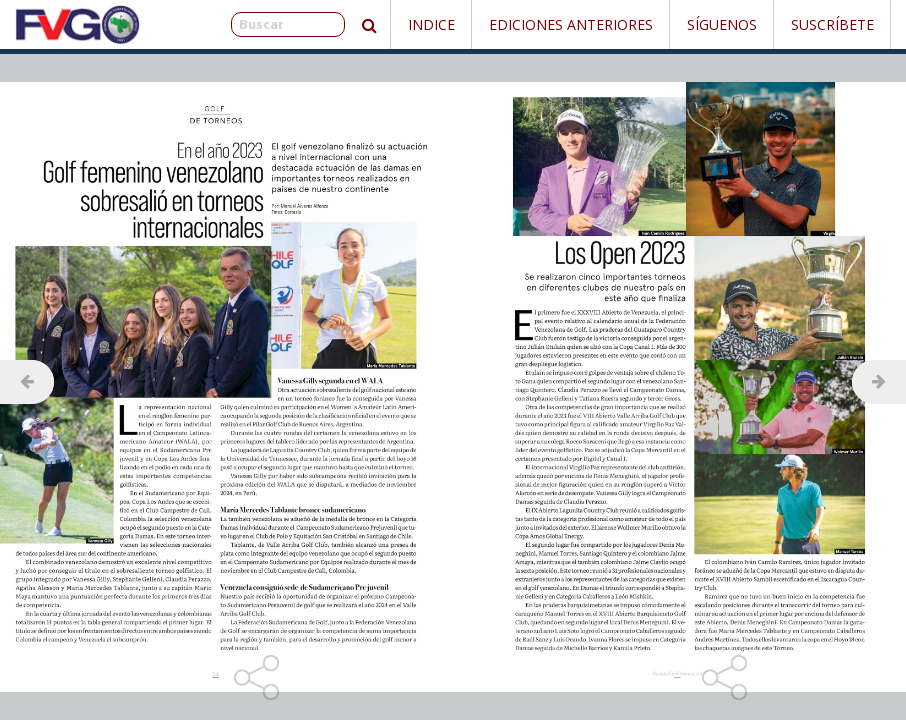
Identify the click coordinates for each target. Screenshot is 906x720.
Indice (431, 24)
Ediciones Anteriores (571, 24)
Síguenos (722, 24)
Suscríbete (832, 24)
